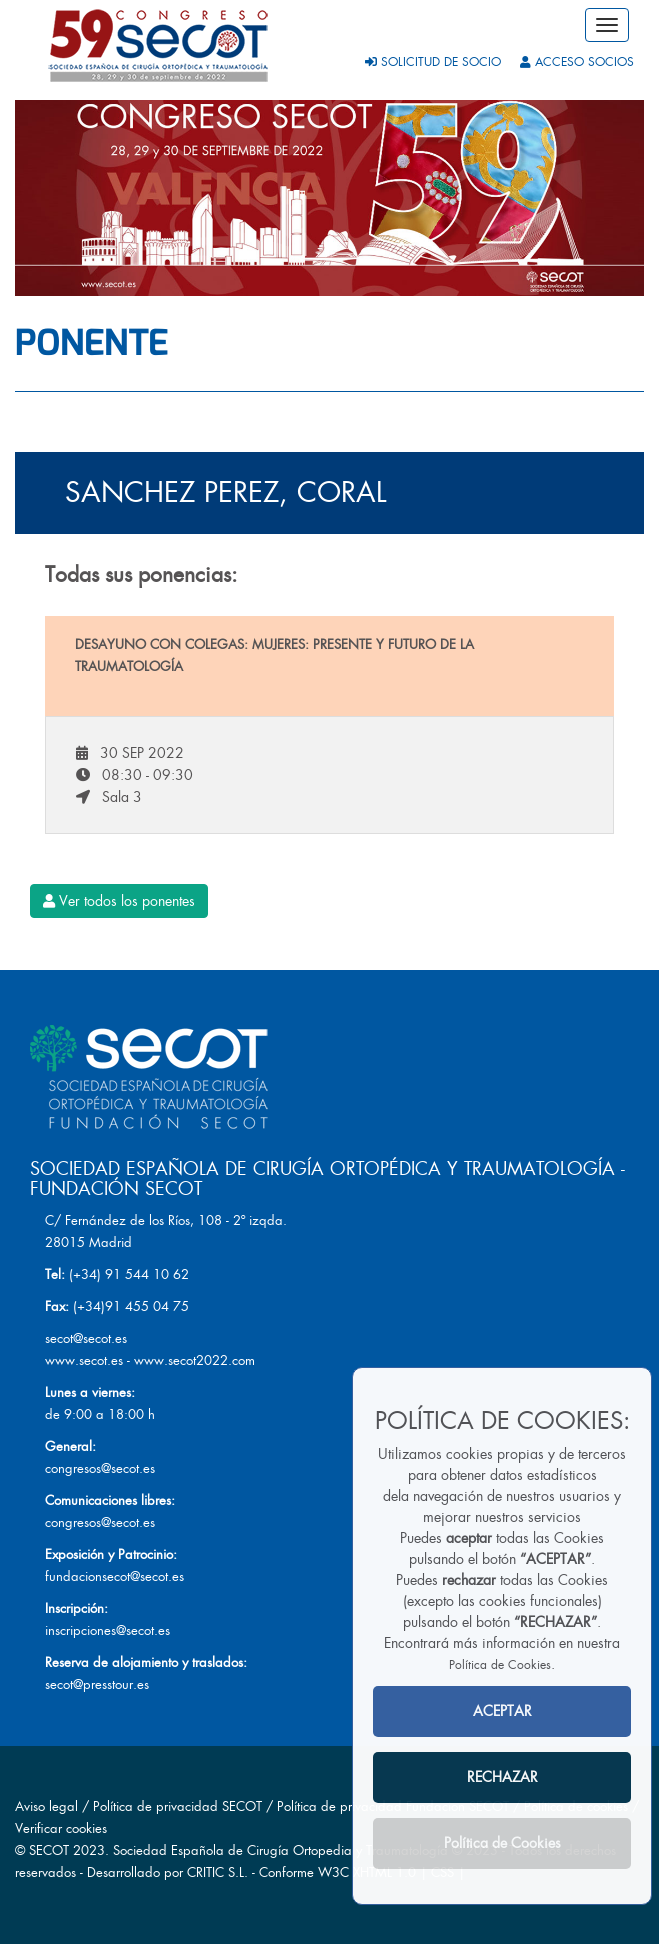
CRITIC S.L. (217, 1872)
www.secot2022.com (194, 1360)
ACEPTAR (502, 1711)
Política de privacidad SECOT (177, 1806)
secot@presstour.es (97, 1684)
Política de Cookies (500, 1665)
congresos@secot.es (100, 1468)
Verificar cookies (61, 1828)
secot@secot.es (86, 1338)
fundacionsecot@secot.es (114, 1576)
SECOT (49, 1850)
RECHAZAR (502, 1777)
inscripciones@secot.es (107, 1630)
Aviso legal (46, 1806)
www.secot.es (84, 1360)
